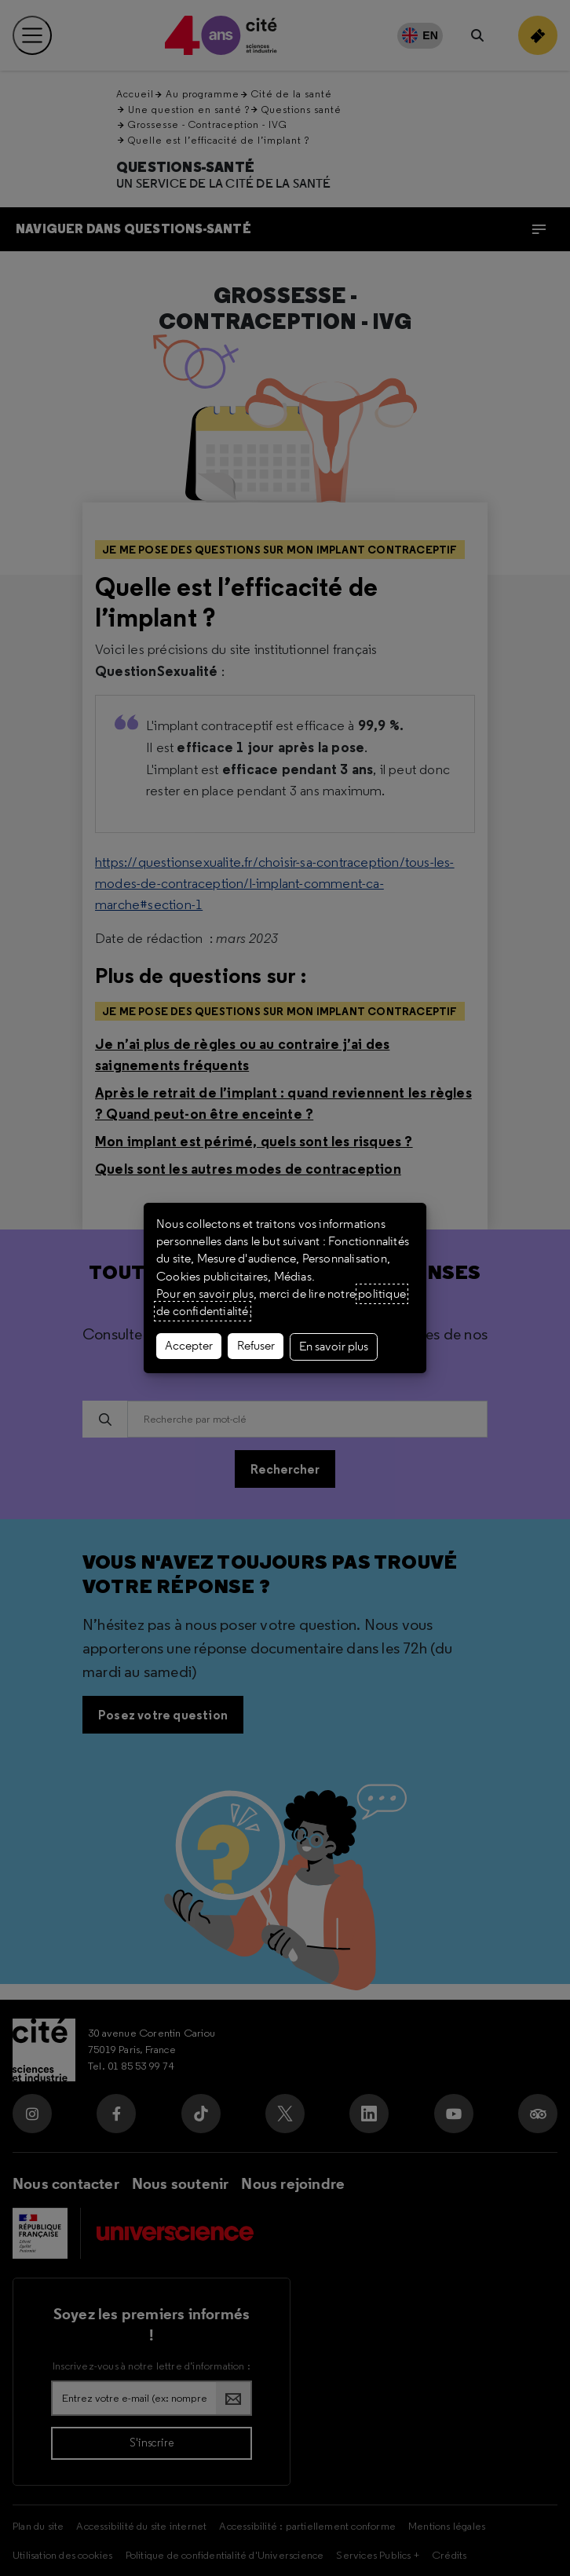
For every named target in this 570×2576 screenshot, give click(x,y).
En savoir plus (333, 1346)
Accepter (189, 1346)
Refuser (256, 1346)
